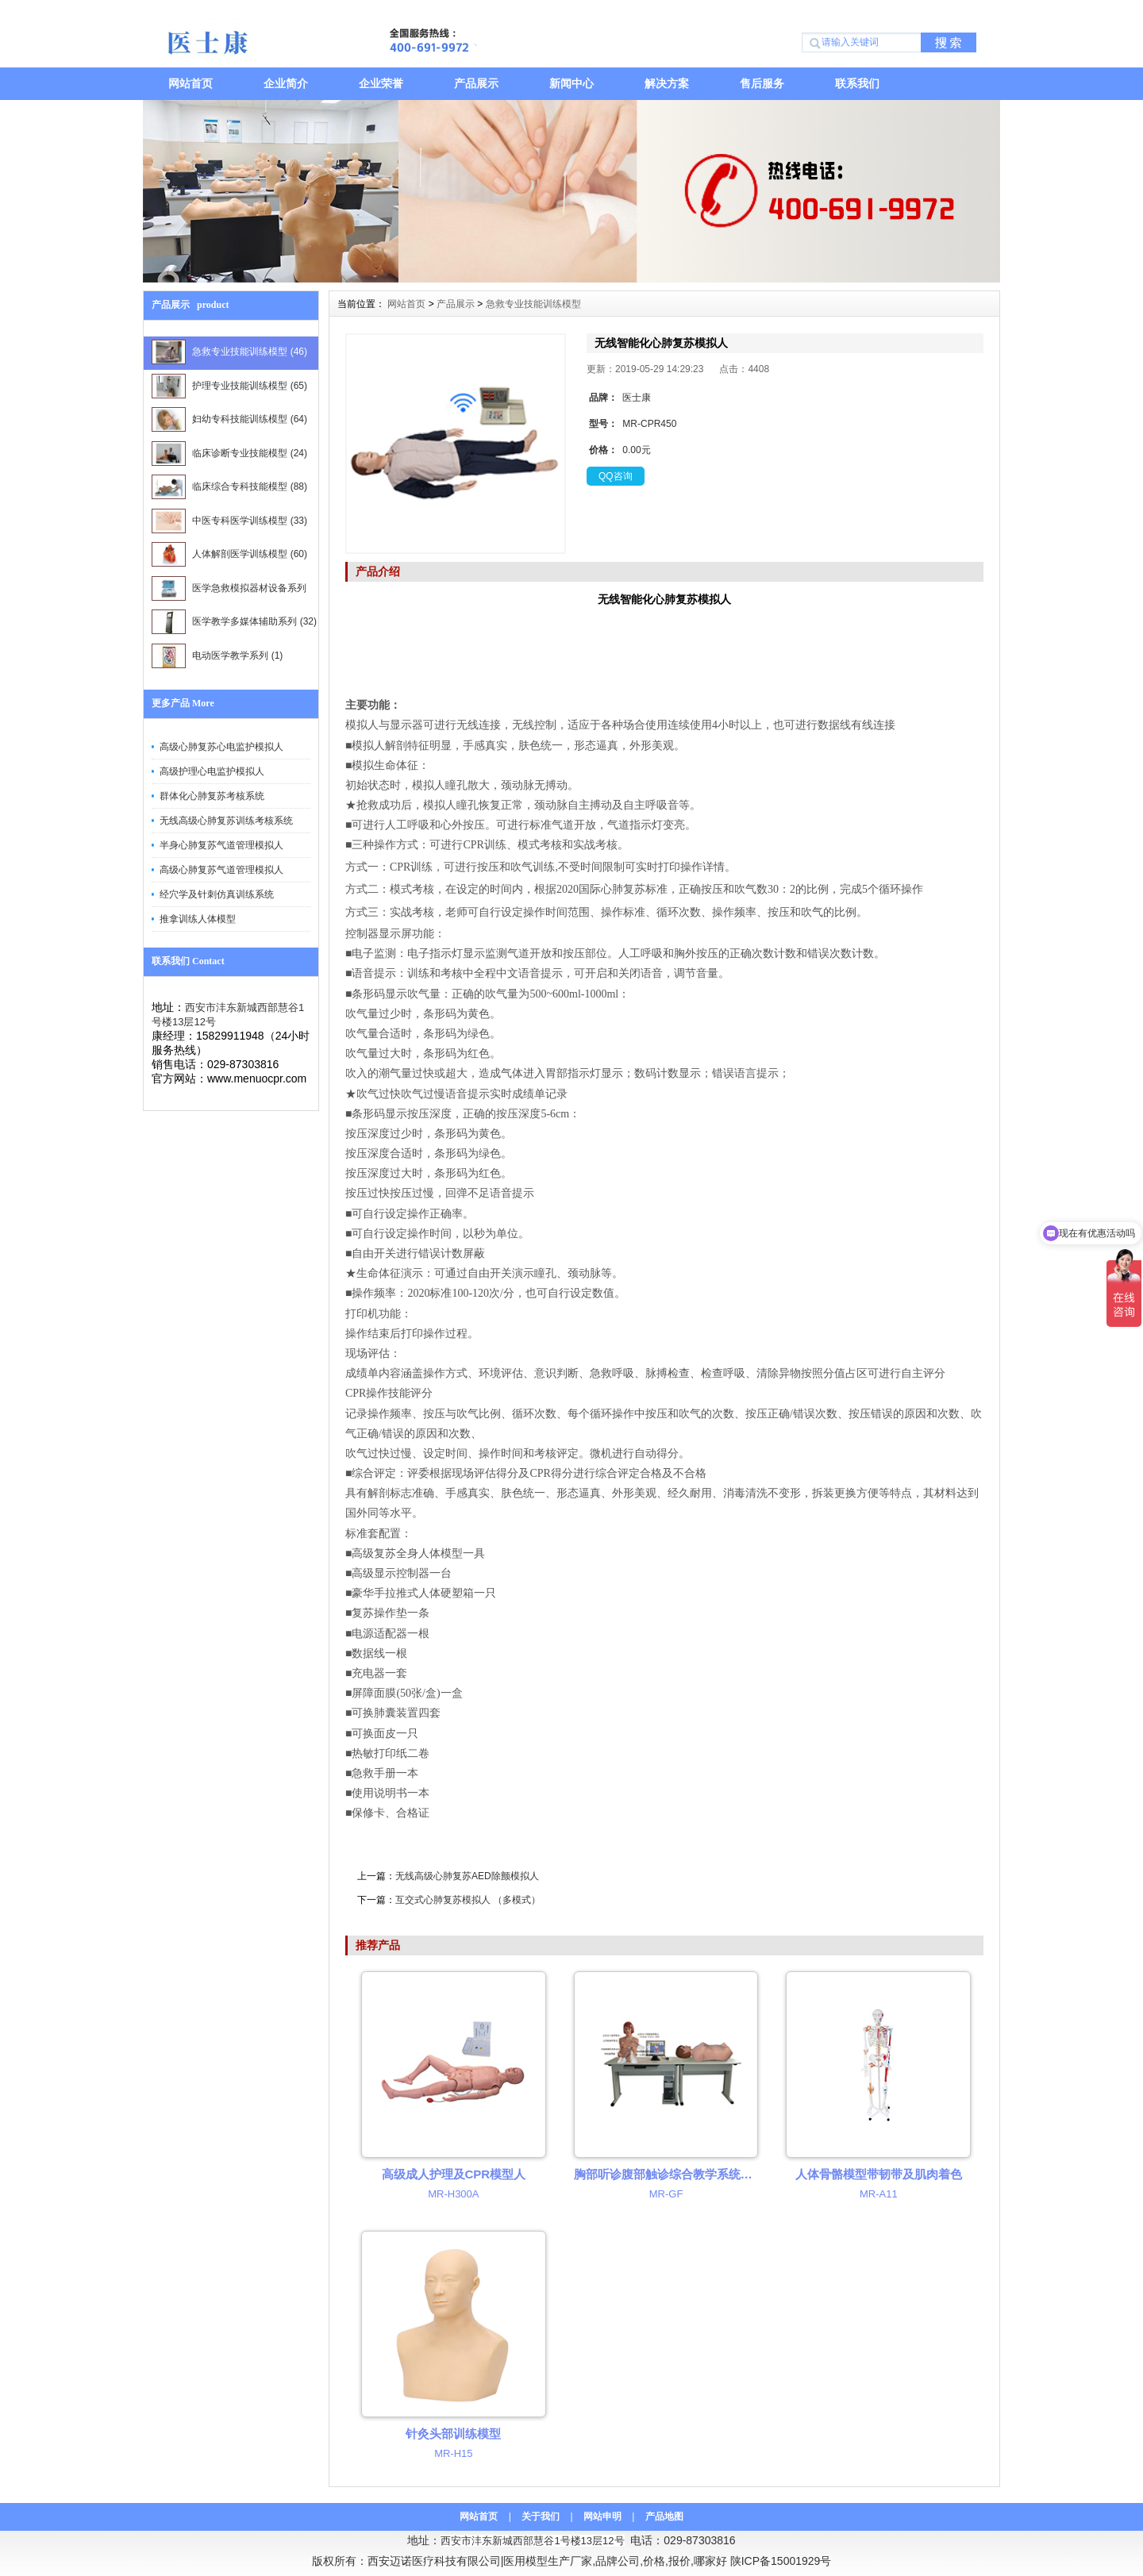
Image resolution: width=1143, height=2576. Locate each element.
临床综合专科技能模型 (229, 487)
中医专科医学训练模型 (229, 521)
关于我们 (540, 2516)
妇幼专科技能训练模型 (229, 419)
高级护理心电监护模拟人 (212, 771)
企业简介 (286, 83)
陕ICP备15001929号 (781, 2561)
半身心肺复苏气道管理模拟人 (221, 845)
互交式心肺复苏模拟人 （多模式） (468, 1899)
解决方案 (667, 83)
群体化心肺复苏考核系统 (212, 796)
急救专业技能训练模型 (229, 352)
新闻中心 (571, 83)
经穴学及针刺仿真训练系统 (217, 894)
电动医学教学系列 (217, 656)
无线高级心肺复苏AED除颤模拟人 (467, 1876)
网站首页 (190, 83)
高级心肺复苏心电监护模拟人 (221, 746)
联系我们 (857, 83)
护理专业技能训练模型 (229, 386)
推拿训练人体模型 (198, 919)
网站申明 (602, 2516)
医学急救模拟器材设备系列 (229, 591)
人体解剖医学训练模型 (229, 554)
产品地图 (664, 2516)
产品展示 (476, 83)
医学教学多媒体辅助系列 (234, 621)
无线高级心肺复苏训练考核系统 (226, 820)
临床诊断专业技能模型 (229, 453)
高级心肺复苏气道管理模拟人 (221, 869)
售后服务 (762, 83)
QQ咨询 (615, 476)
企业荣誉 (381, 83)
